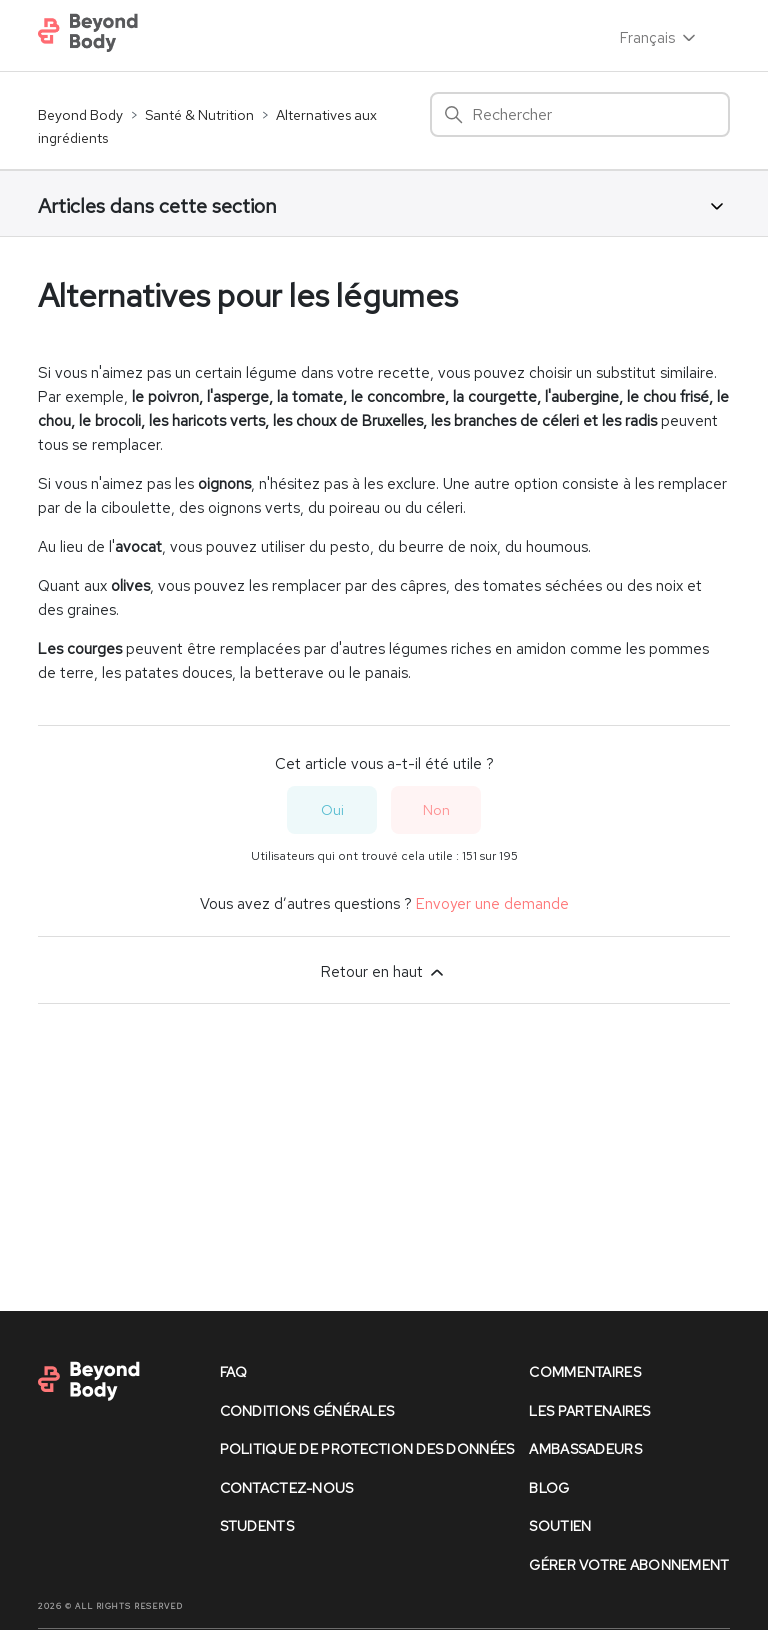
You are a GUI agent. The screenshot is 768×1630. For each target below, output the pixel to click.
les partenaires (589, 1411)
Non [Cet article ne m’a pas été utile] (436, 810)
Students (257, 1526)
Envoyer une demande (492, 904)
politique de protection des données (367, 1449)
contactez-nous (287, 1488)
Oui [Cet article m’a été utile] (332, 810)
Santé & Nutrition (199, 115)
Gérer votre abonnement (629, 1565)
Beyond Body (80, 115)
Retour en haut (384, 972)
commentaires (584, 1372)
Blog (549, 1488)
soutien (560, 1526)
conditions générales (307, 1411)
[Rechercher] (580, 114)
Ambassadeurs (585, 1449)
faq (234, 1372)
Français (659, 38)
